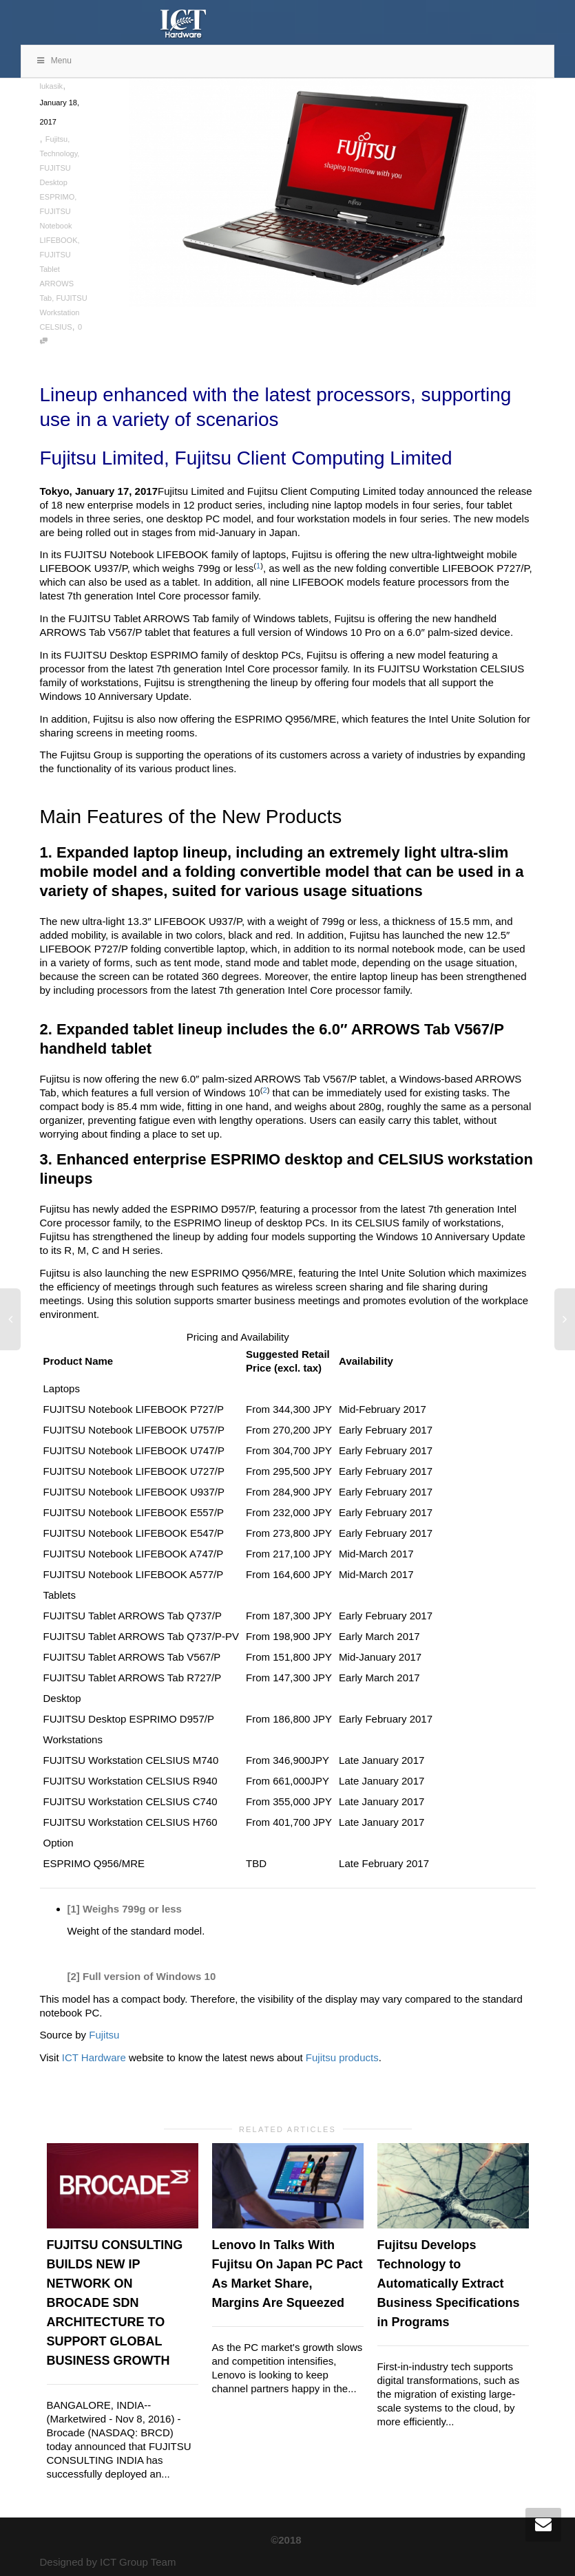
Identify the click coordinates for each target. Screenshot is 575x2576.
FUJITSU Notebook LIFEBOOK (59, 225)
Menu (53, 60)
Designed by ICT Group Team (108, 2562)
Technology (59, 153)
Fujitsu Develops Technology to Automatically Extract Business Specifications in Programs (448, 2283)
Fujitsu (56, 139)
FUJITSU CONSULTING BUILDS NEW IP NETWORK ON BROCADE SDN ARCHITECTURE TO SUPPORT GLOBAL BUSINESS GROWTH (115, 2302)
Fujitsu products (342, 2057)
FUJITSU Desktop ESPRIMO (57, 182)
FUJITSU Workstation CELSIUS (63, 312)
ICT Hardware (94, 2057)
